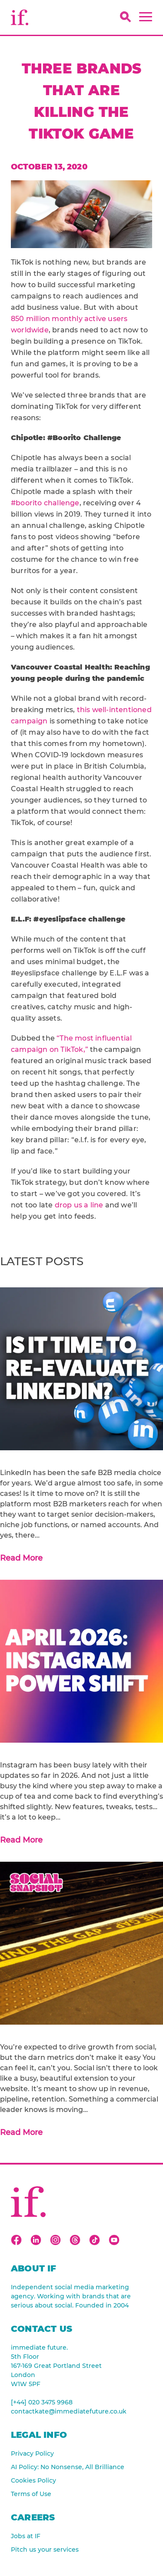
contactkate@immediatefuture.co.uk (68, 2411)
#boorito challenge (45, 503)
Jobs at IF (25, 2536)
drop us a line (79, 1205)
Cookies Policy (33, 2480)
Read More (21, 1558)
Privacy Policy (32, 2453)
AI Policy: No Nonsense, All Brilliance (67, 2467)
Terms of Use (31, 2494)
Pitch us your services (45, 2549)
